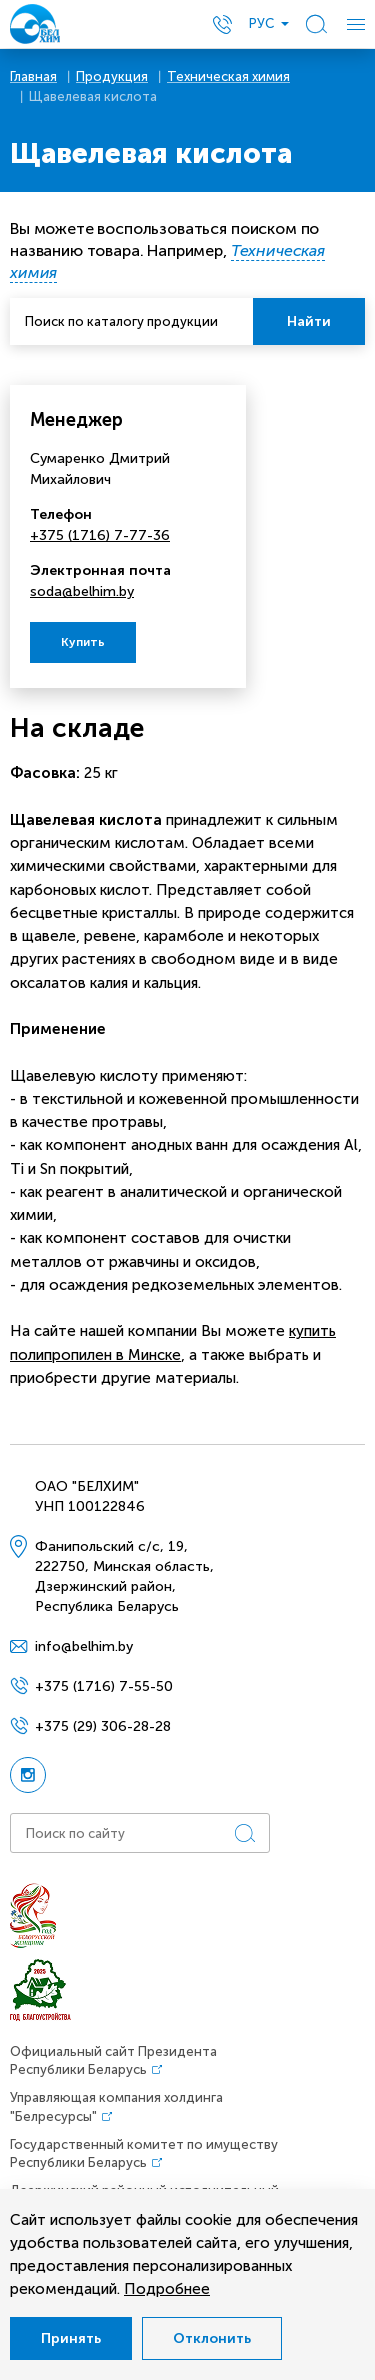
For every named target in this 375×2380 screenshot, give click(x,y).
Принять (71, 2338)
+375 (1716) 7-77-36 (100, 535)
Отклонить (212, 2338)
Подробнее (167, 2289)
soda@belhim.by (82, 591)
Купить (83, 642)
